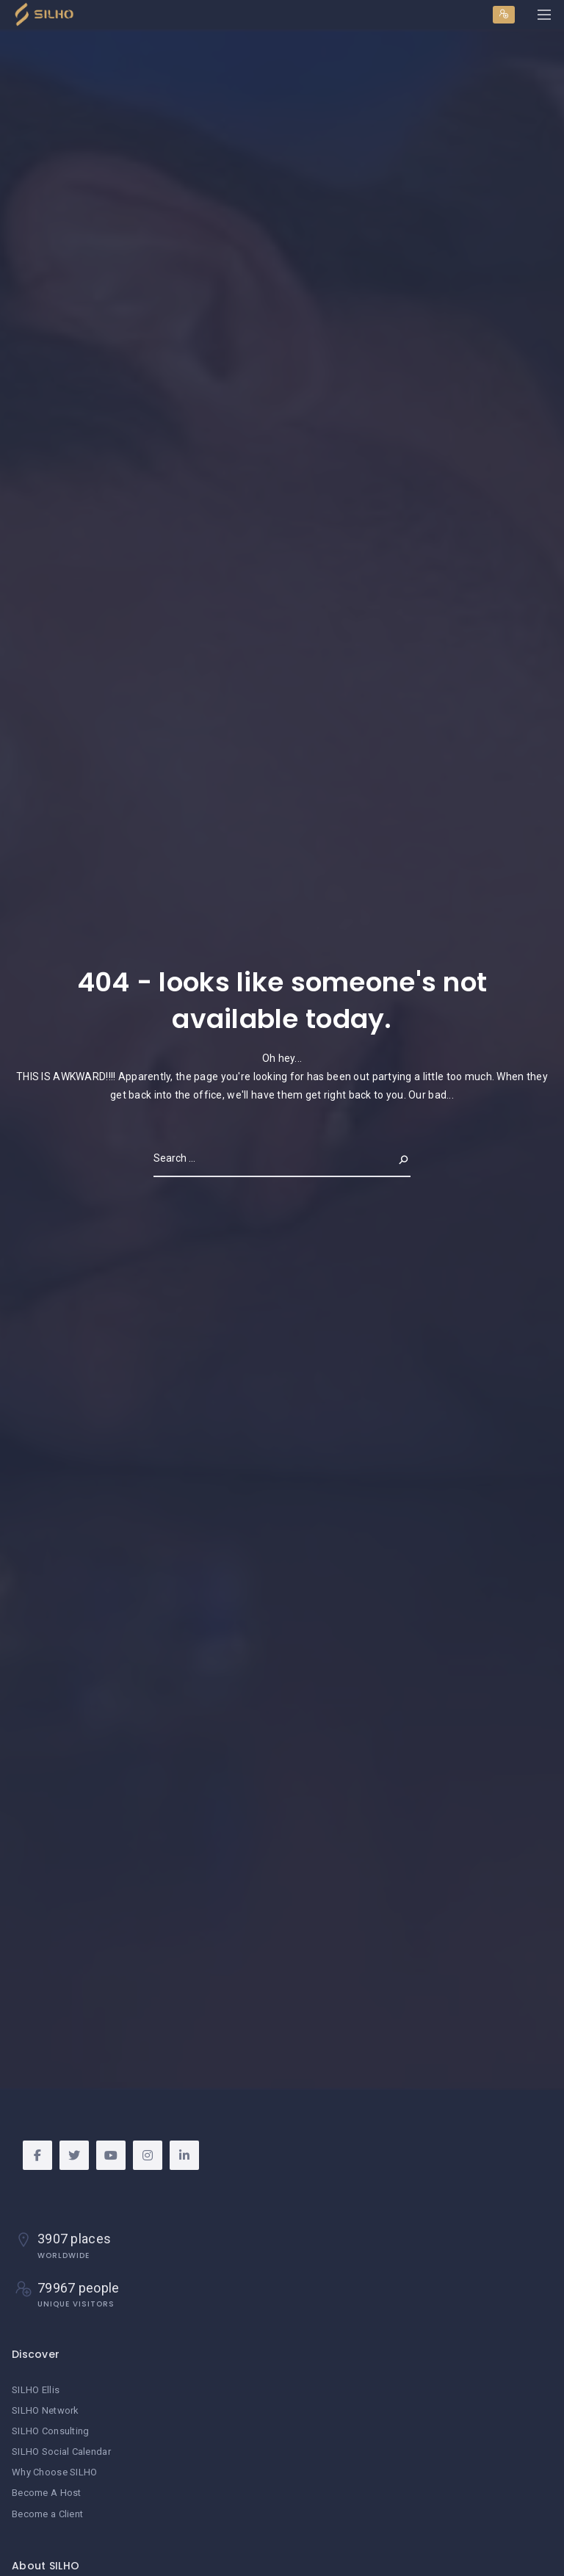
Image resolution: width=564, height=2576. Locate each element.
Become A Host (47, 2492)
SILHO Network (45, 2410)
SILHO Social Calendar (61, 2451)
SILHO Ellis (35, 2389)
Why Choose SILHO (54, 2472)
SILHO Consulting (50, 2430)
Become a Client (47, 2513)
